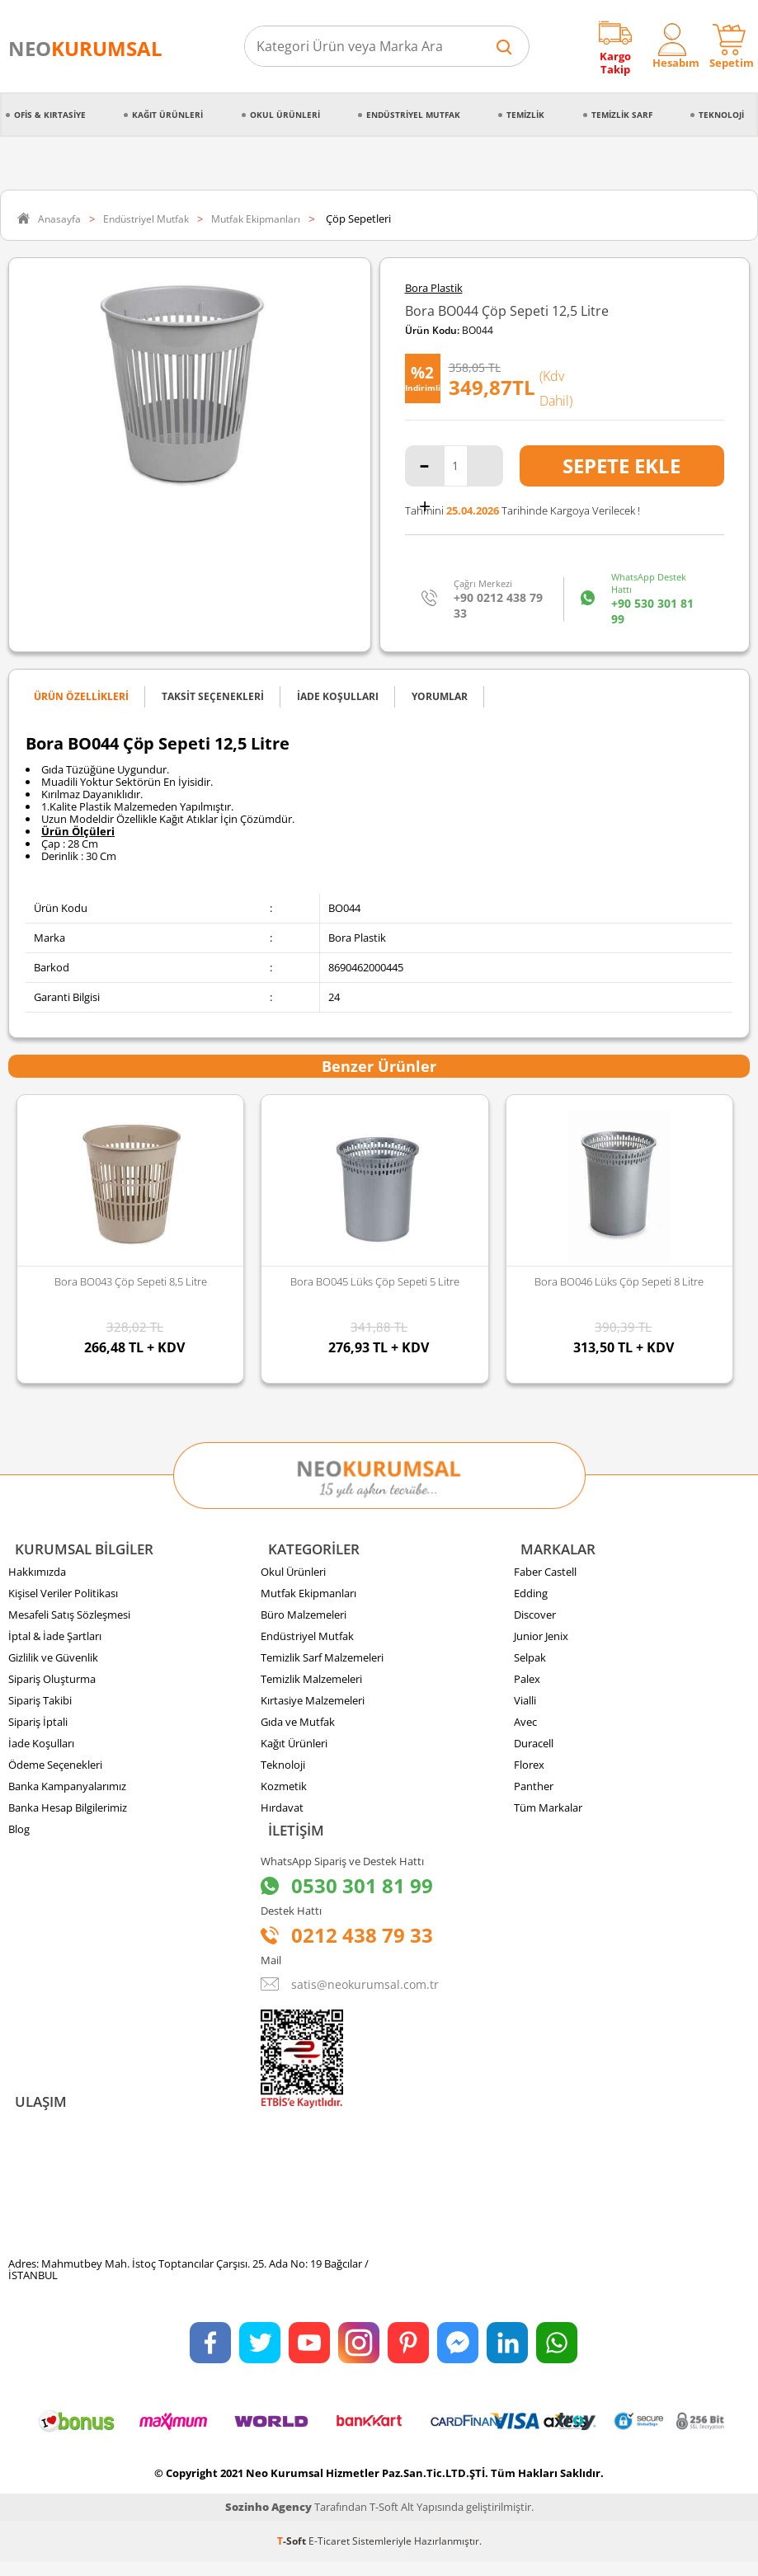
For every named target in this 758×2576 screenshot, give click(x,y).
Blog (19, 1833)
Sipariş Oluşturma (52, 1683)
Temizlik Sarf (621, 114)
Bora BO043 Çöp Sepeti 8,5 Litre (130, 1281)
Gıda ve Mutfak (298, 1726)
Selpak (530, 1662)
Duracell (533, 1748)
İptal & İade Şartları (54, 1641)
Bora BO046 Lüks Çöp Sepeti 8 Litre (619, 1281)
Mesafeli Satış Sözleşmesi (69, 1619)
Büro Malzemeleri (303, 1619)
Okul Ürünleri (285, 114)
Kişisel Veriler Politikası (63, 1598)
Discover (535, 1619)
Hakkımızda (37, 1576)
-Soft (292, 2555)
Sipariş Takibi (40, 1705)
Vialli (525, 1705)
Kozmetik (284, 1791)
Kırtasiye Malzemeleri (313, 1705)
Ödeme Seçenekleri (55, 1769)
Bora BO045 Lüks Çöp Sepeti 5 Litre (374, 1281)
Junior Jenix (541, 1641)
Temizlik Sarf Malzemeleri (322, 1662)
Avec (525, 1726)
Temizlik (525, 114)
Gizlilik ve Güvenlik (53, 1662)
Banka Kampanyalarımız (67, 1791)
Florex (529, 1769)
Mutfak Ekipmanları (308, 1598)
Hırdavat (282, 1812)
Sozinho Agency (268, 2520)
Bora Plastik (434, 288)
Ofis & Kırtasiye (50, 114)
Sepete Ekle (621, 465)
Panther (533, 1791)
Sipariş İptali (38, 1726)
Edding (531, 1598)
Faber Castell (545, 1576)
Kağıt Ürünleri (167, 114)
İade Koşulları (41, 1748)
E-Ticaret (329, 2555)
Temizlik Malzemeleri (311, 1683)
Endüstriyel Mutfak (413, 114)
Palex (527, 1683)
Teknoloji (721, 114)
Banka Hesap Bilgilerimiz (67, 1812)
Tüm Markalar (548, 1812)
